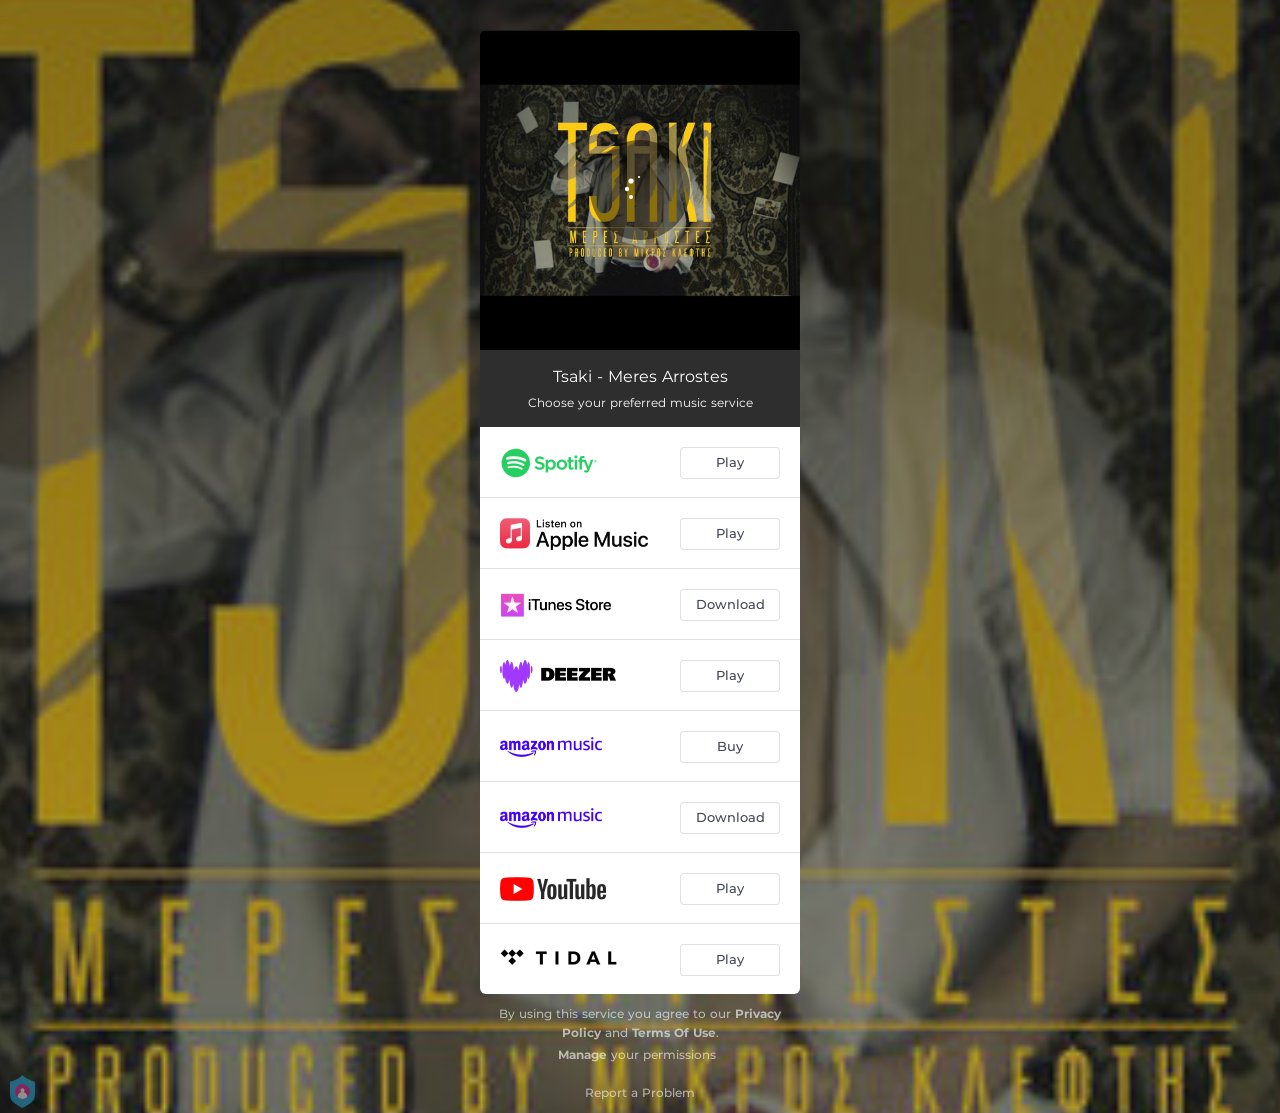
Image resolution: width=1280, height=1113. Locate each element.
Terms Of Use (674, 1032)
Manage (582, 1054)
